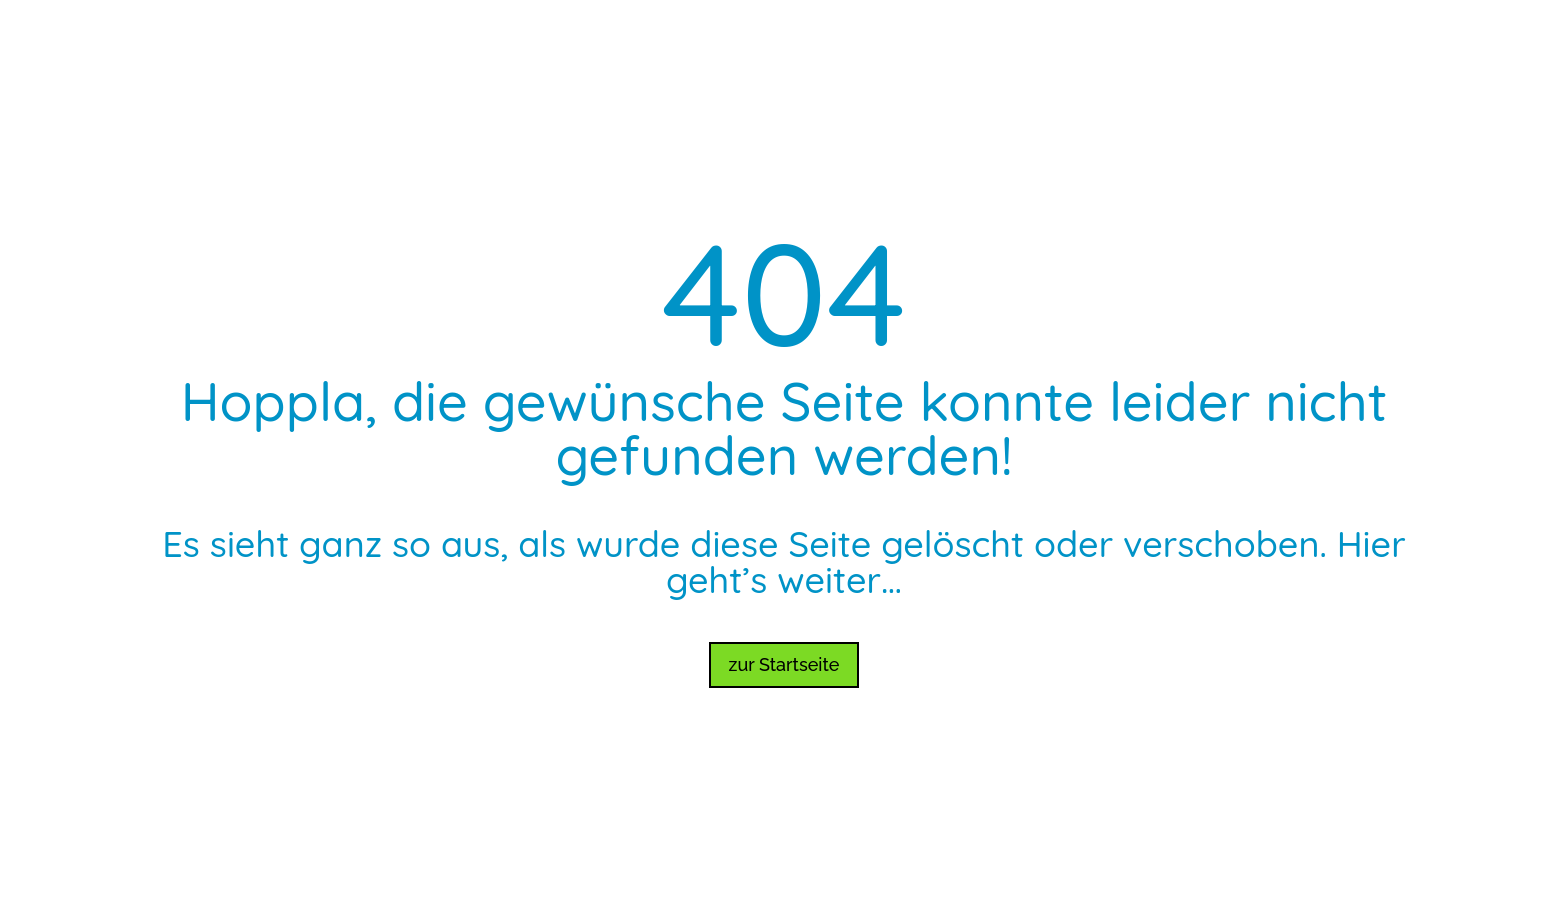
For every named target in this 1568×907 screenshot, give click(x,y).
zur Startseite (784, 664)
